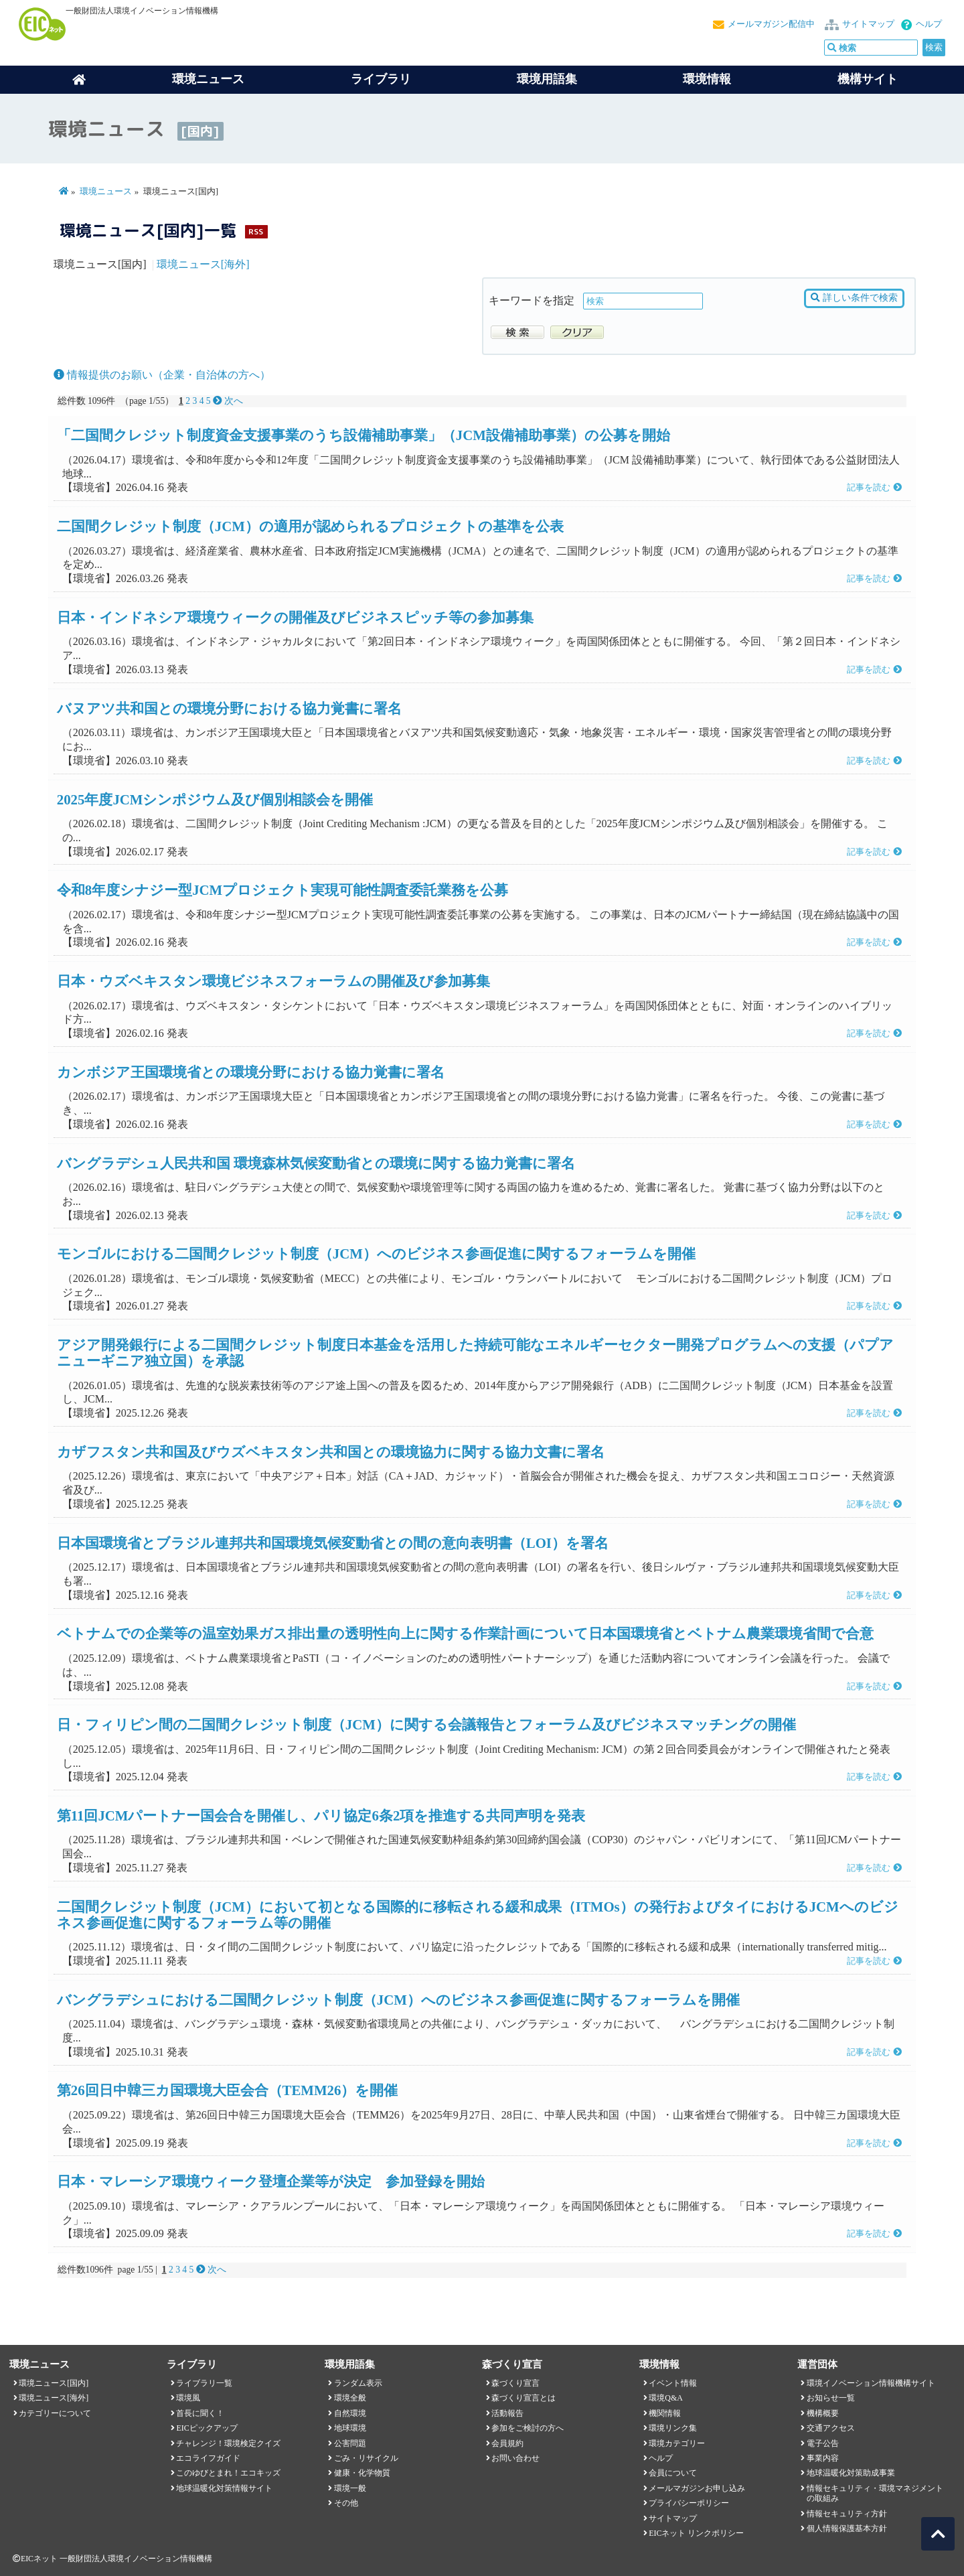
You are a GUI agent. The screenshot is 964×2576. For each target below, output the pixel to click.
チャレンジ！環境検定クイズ (228, 2443)
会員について (673, 2473)
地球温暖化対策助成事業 (851, 2473)
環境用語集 (547, 79)
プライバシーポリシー (689, 2503)
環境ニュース (106, 191)
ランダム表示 (358, 2383)
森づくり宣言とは (523, 2398)
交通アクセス (831, 2428)
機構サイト (867, 79)
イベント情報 (673, 2383)
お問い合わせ (515, 2458)
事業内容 (823, 2458)
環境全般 (350, 2398)
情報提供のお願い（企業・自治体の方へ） (162, 374)
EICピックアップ (206, 2428)
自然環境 (350, 2413)
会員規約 (507, 2443)
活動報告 (507, 2413)
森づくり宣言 (515, 2383)
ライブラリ (381, 79)
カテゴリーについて (55, 2413)
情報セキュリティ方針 (847, 2513)
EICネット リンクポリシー (696, 2533)
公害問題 (350, 2443)
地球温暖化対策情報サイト (224, 2488)
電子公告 (823, 2443)
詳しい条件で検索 (854, 298)
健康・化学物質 (362, 2473)
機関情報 (665, 2413)
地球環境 (350, 2428)
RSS (255, 231)
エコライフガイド (208, 2458)
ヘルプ (929, 24)
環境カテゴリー (677, 2443)
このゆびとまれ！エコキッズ (228, 2473)
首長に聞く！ (200, 2413)
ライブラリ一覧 (204, 2383)
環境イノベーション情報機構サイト (871, 2383)
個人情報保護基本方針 (847, 2528)
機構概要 (823, 2413)
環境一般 (350, 2488)
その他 (346, 2503)
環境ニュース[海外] (203, 264)
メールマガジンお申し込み (697, 2488)
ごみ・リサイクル (366, 2458)
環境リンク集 (673, 2428)
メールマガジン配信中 (771, 24)
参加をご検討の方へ (527, 2428)
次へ (228, 401)
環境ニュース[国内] (53, 2383)
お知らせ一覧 (831, 2398)
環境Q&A (665, 2398)
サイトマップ (868, 24)
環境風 (188, 2398)
